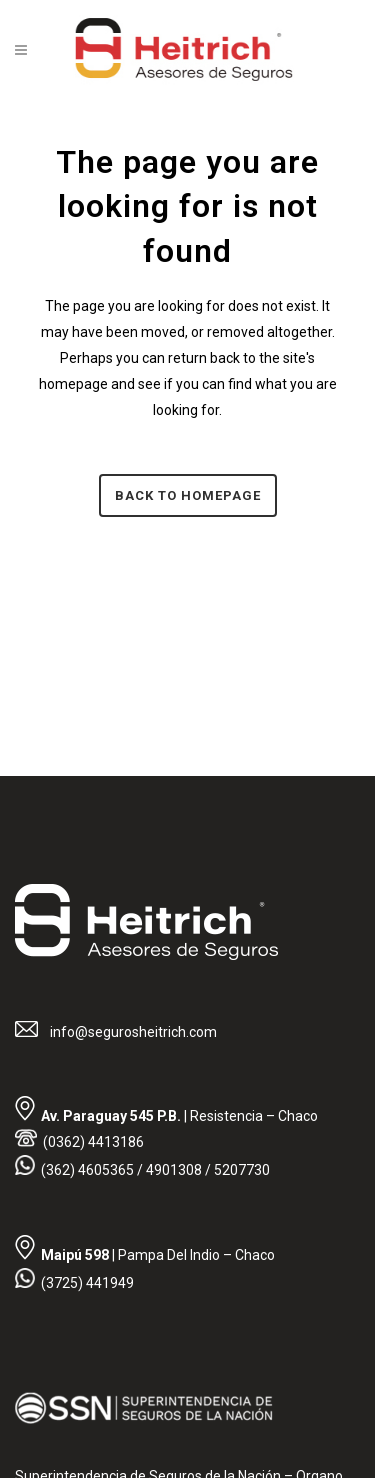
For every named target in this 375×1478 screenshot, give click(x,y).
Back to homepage (188, 495)
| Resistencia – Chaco (179, 1116)
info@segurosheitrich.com (132, 1032)
